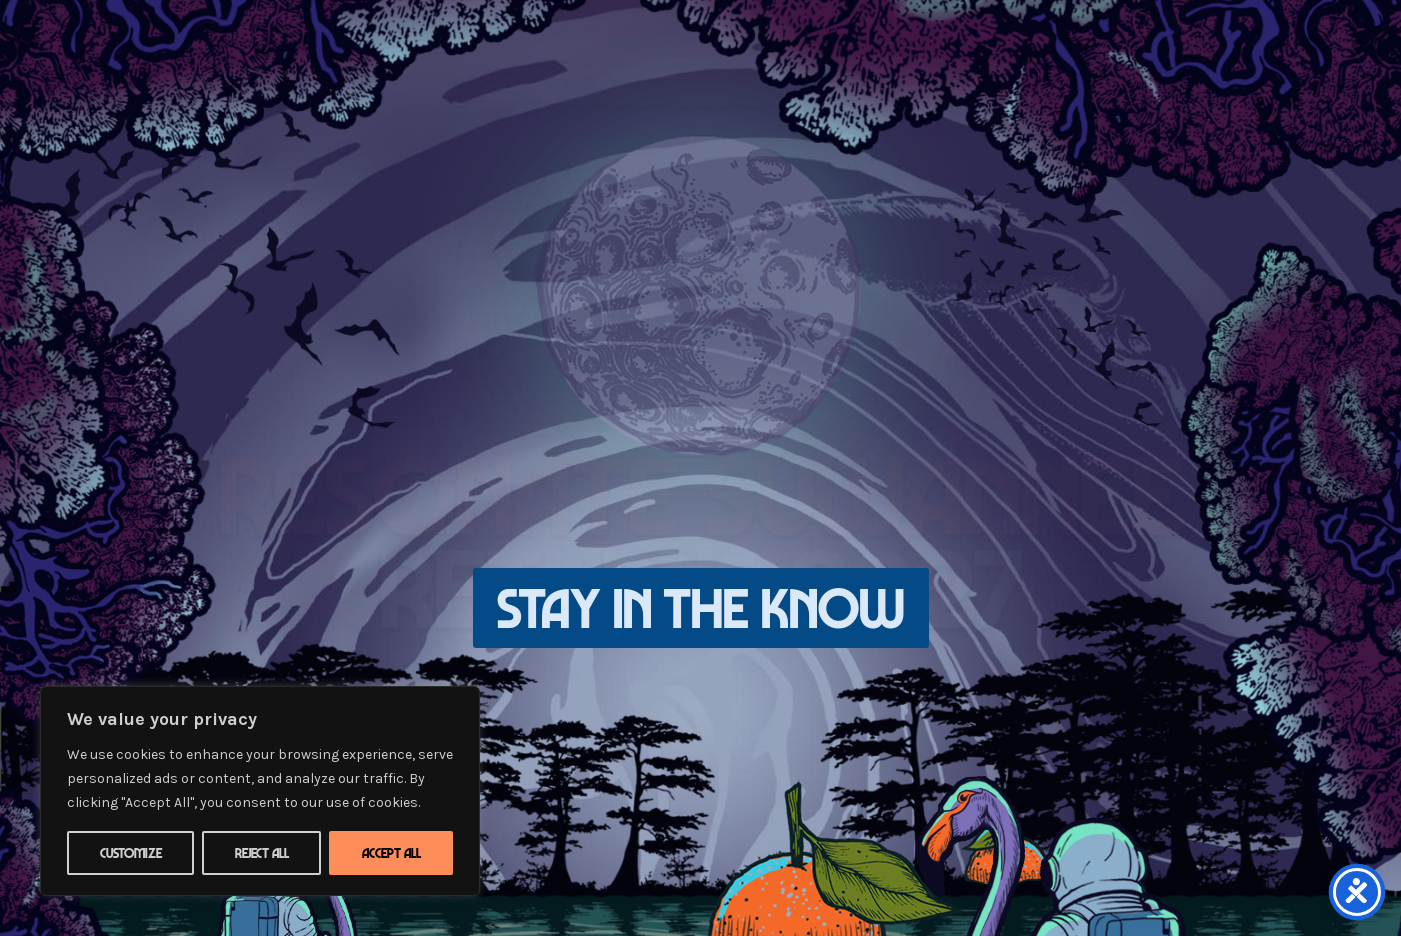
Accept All (391, 852)
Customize (131, 852)
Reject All (262, 852)
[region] (260, 791)
